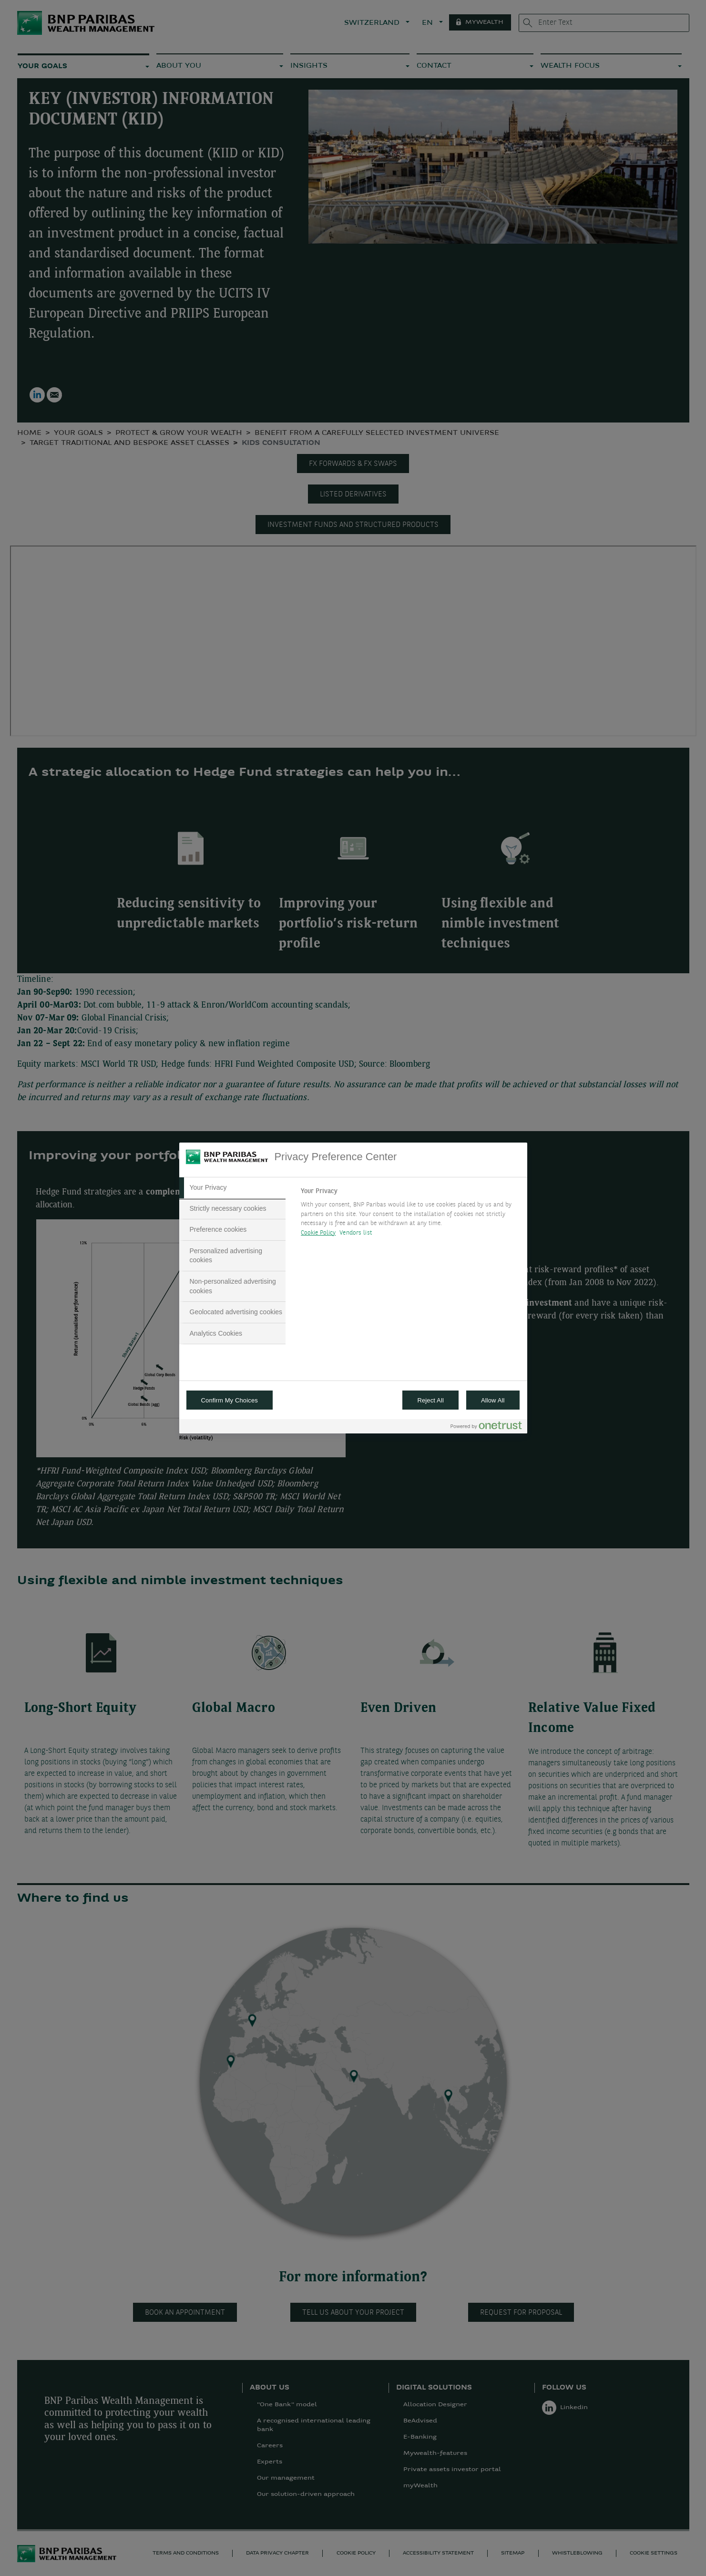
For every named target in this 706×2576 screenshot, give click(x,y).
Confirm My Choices (229, 1400)
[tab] (232, 1187)
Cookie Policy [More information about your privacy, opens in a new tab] (318, 1233)
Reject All (430, 1400)
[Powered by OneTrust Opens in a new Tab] (486, 1427)
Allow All (493, 1400)
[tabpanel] (409, 1214)
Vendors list (355, 1233)
